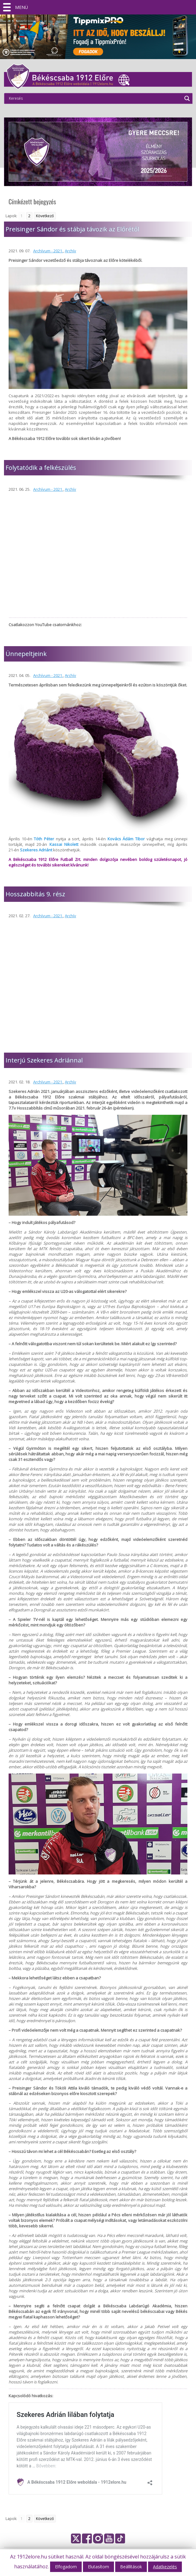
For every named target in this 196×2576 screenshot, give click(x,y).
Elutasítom (98, 2567)
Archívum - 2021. (48, 251)
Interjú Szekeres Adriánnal (44, 1060)
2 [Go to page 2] (29, 215)
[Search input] (94, 98)
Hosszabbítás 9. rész (35, 894)
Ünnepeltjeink (26, 654)
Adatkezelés (165, 2567)
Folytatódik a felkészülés (41, 467)
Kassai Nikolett (63, 844)
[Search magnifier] (187, 98)
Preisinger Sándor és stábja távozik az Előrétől (72, 229)
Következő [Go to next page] (45, 215)
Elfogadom (66, 2567)
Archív (70, 251)
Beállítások (131, 2567)
